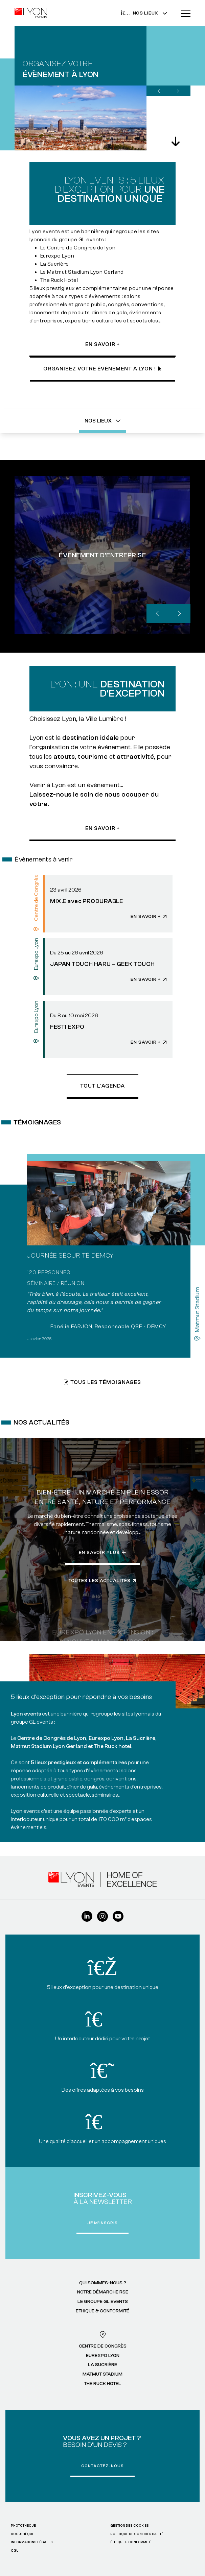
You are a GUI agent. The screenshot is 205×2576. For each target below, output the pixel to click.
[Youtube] (118, 1919)
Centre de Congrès (103, 2346)
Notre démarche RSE (102, 2292)
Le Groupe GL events (102, 2301)
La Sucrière (102, 2364)
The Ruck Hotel (102, 2383)
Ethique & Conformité (102, 2311)
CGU (15, 2550)
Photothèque (23, 2525)
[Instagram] (102, 1919)
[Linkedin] (87, 1919)
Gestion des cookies (129, 2525)
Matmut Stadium (102, 2374)
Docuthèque (22, 2534)
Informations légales (32, 2542)
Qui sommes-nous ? (102, 2283)
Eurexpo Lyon (102, 2355)
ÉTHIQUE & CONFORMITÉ (130, 2542)
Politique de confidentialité (136, 2534)
